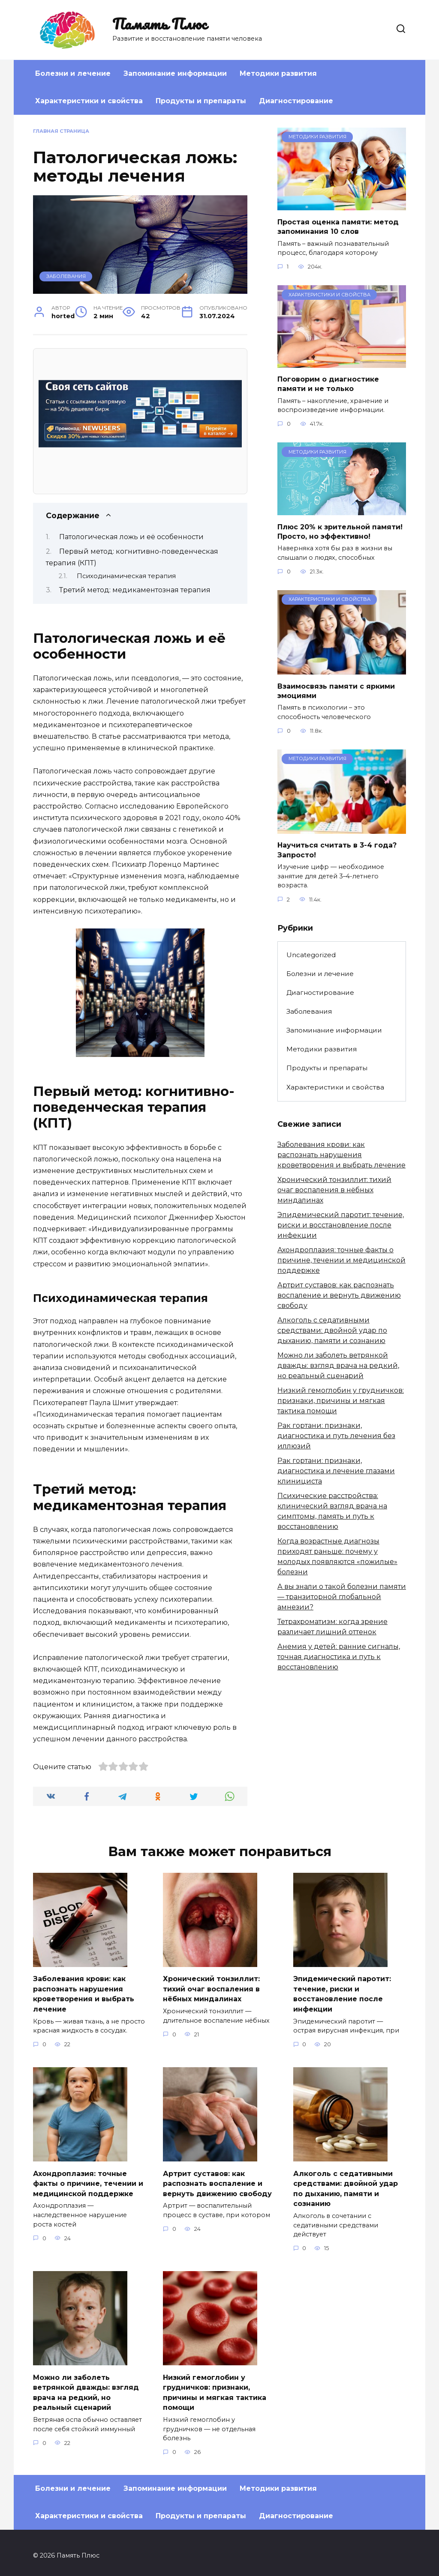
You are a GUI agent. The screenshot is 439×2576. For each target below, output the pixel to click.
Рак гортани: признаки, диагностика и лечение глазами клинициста (336, 1471)
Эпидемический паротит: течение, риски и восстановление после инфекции (340, 1225)
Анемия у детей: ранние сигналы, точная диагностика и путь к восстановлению (338, 1656)
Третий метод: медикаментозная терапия (134, 590)
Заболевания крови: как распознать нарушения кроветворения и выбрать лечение (341, 1154)
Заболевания (66, 276)
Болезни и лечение (73, 73)
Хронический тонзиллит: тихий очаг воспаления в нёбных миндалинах (334, 1190)
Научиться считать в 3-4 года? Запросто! (337, 850)
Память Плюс (159, 24)
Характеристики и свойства (89, 101)
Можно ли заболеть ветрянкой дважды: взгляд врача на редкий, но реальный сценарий (338, 1365)
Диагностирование (296, 101)
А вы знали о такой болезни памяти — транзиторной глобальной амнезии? (341, 1596)
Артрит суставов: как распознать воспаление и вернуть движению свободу (339, 1295)
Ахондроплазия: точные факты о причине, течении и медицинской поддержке (341, 1260)
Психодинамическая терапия (126, 576)
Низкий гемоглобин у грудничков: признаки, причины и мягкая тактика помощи (340, 1400)
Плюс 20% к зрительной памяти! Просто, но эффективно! (340, 531)
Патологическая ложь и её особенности (131, 537)
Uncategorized (311, 955)
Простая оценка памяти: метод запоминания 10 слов (338, 226)
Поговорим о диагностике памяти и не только (328, 384)
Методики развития (278, 73)
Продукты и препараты (201, 101)
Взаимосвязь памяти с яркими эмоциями (336, 690)
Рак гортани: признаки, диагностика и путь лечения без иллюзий (336, 1435)
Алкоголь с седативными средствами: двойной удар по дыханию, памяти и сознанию (332, 1330)
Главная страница (61, 131)
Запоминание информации (175, 73)
